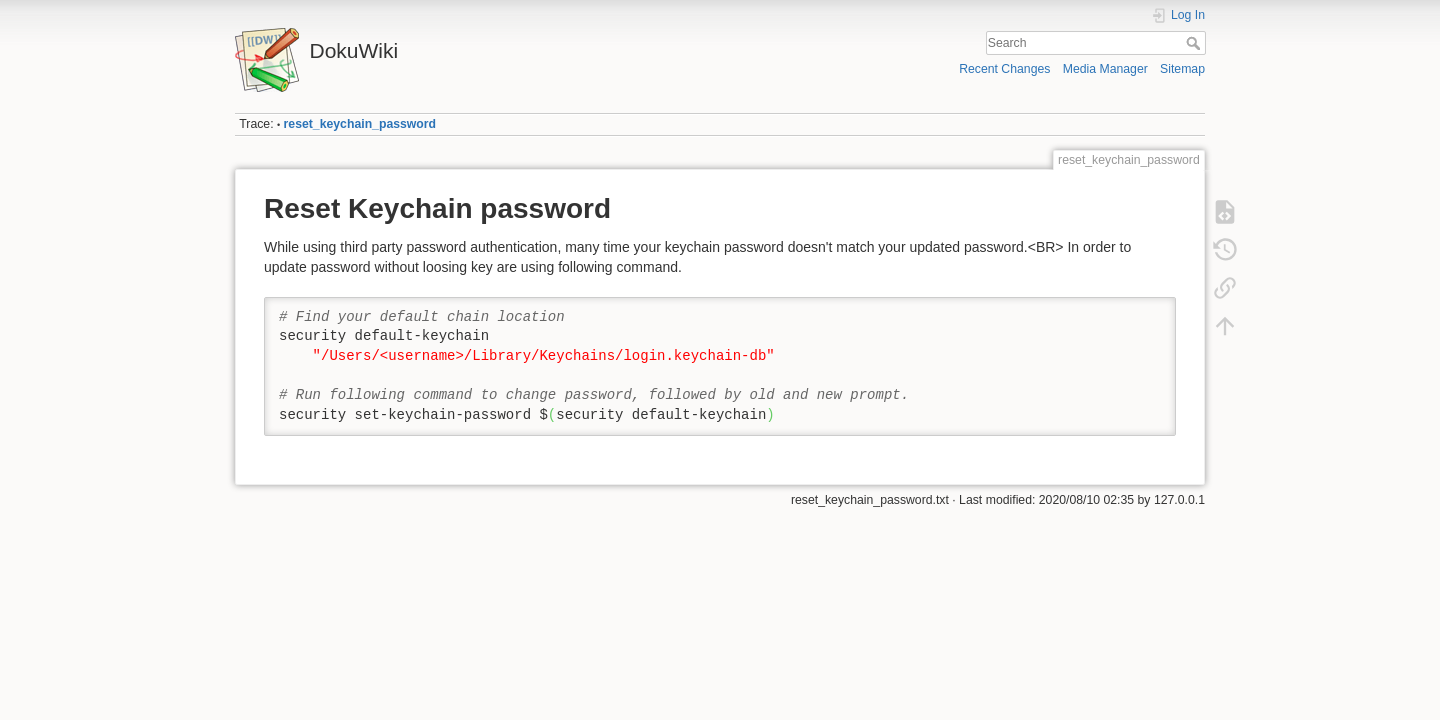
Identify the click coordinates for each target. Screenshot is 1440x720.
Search (1195, 43)
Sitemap (1182, 69)
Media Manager (1105, 69)
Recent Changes (1004, 69)
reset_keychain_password (360, 124)
